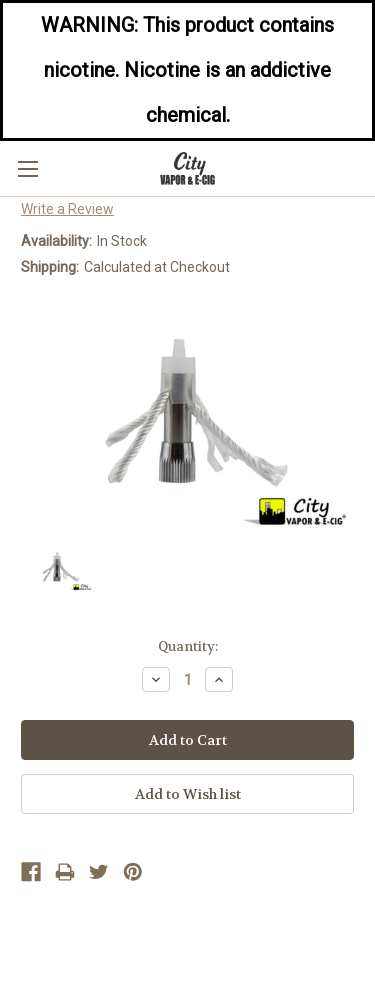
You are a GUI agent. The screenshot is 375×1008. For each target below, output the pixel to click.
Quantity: (188, 646)
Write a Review (67, 209)
